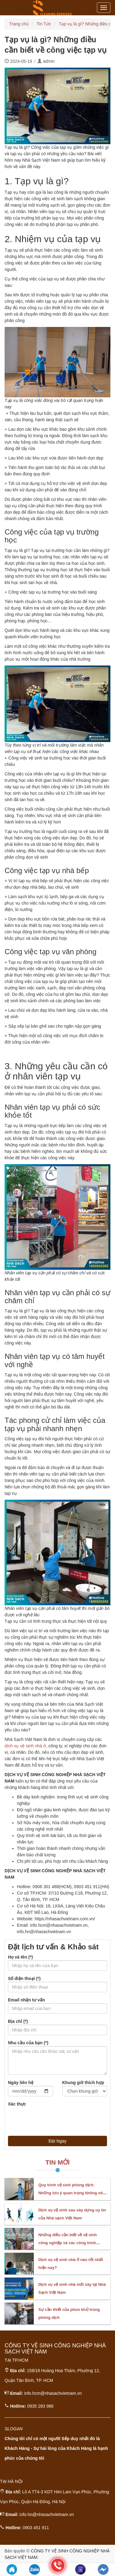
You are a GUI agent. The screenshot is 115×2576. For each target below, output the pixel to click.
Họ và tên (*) (20, 1957)
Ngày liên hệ (20, 2082)
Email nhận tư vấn (26, 1999)
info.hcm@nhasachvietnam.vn (53, 2393)
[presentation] (54, 2119)
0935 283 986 (40, 2406)
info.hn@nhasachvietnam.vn (47, 2514)
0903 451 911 (36, 2527)
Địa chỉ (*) (18, 2021)
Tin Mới (57, 2162)
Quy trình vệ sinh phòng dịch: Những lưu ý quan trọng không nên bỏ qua (71, 2193)
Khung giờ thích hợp (83, 2082)
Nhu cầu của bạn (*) (28, 2042)
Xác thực (17, 2104)
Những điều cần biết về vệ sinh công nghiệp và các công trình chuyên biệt (67, 2243)
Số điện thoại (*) (24, 1978)
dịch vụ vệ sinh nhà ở (25, 1745)
